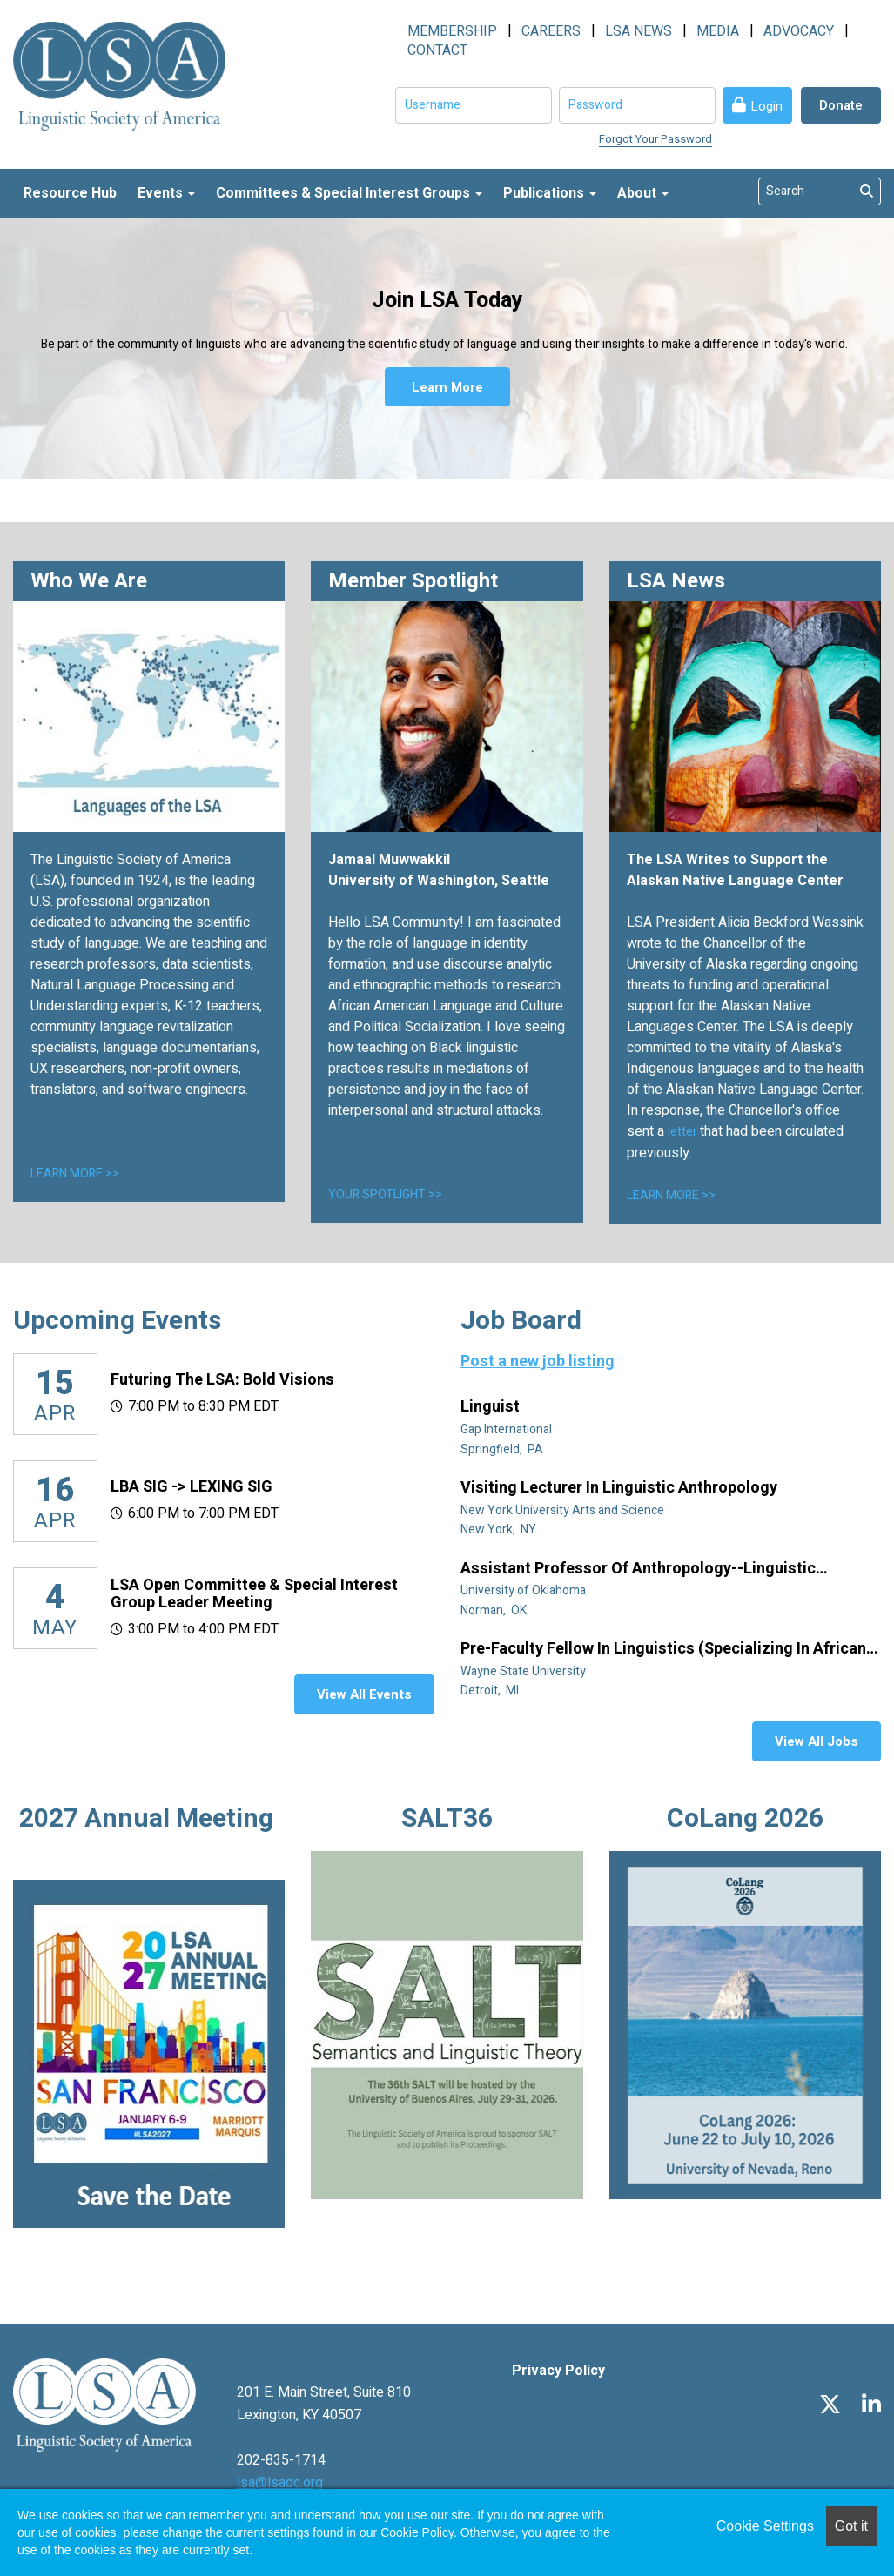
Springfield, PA (503, 1449)
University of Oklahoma (524, 1590)
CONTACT (437, 50)
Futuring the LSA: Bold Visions (222, 1380)
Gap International (507, 1429)
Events (166, 193)
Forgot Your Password (655, 139)
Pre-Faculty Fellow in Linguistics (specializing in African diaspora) (663, 1649)
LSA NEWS (638, 31)
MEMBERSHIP (452, 31)
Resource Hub (70, 193)
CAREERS (551, 31)
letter (684, 1132)
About (643, 193)
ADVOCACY (798, 31)
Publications (549, 193)
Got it (851, 2526)
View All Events (364, 1694)
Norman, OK (494, 1610)
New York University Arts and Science (563, 1510)
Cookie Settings (765, 2526)
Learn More (447, 387)
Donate (841, 105)
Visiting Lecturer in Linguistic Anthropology (620, 1488)
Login (766, 106)
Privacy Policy (558, 2370)
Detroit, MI (490, 1690)
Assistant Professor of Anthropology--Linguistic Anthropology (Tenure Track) (638, 1569)
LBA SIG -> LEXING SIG (191, 1487)
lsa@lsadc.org (280, 2482)
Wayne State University (524, 1671)
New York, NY (499, 1529)
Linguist (491, 1407)
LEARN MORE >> (74, 1173)
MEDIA (717, 31)
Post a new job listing (537, 1361)
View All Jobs (816, 1741)
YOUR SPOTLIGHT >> (385, 1194)
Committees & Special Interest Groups (349, 193)
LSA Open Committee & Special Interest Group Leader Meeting (254, 1593)
